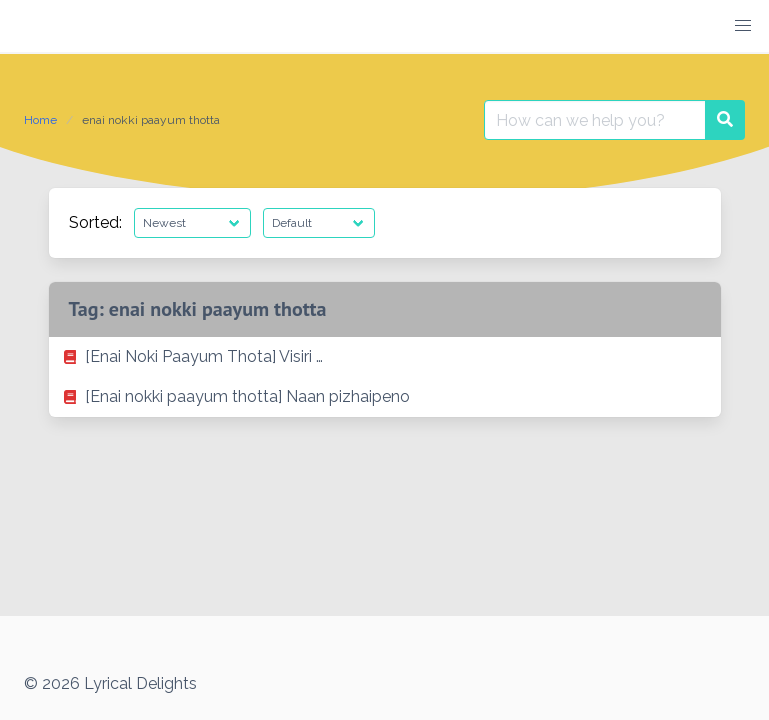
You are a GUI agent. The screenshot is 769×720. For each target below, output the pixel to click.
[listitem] (385, 357)
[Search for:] (595, 120)
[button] (743, 26)
